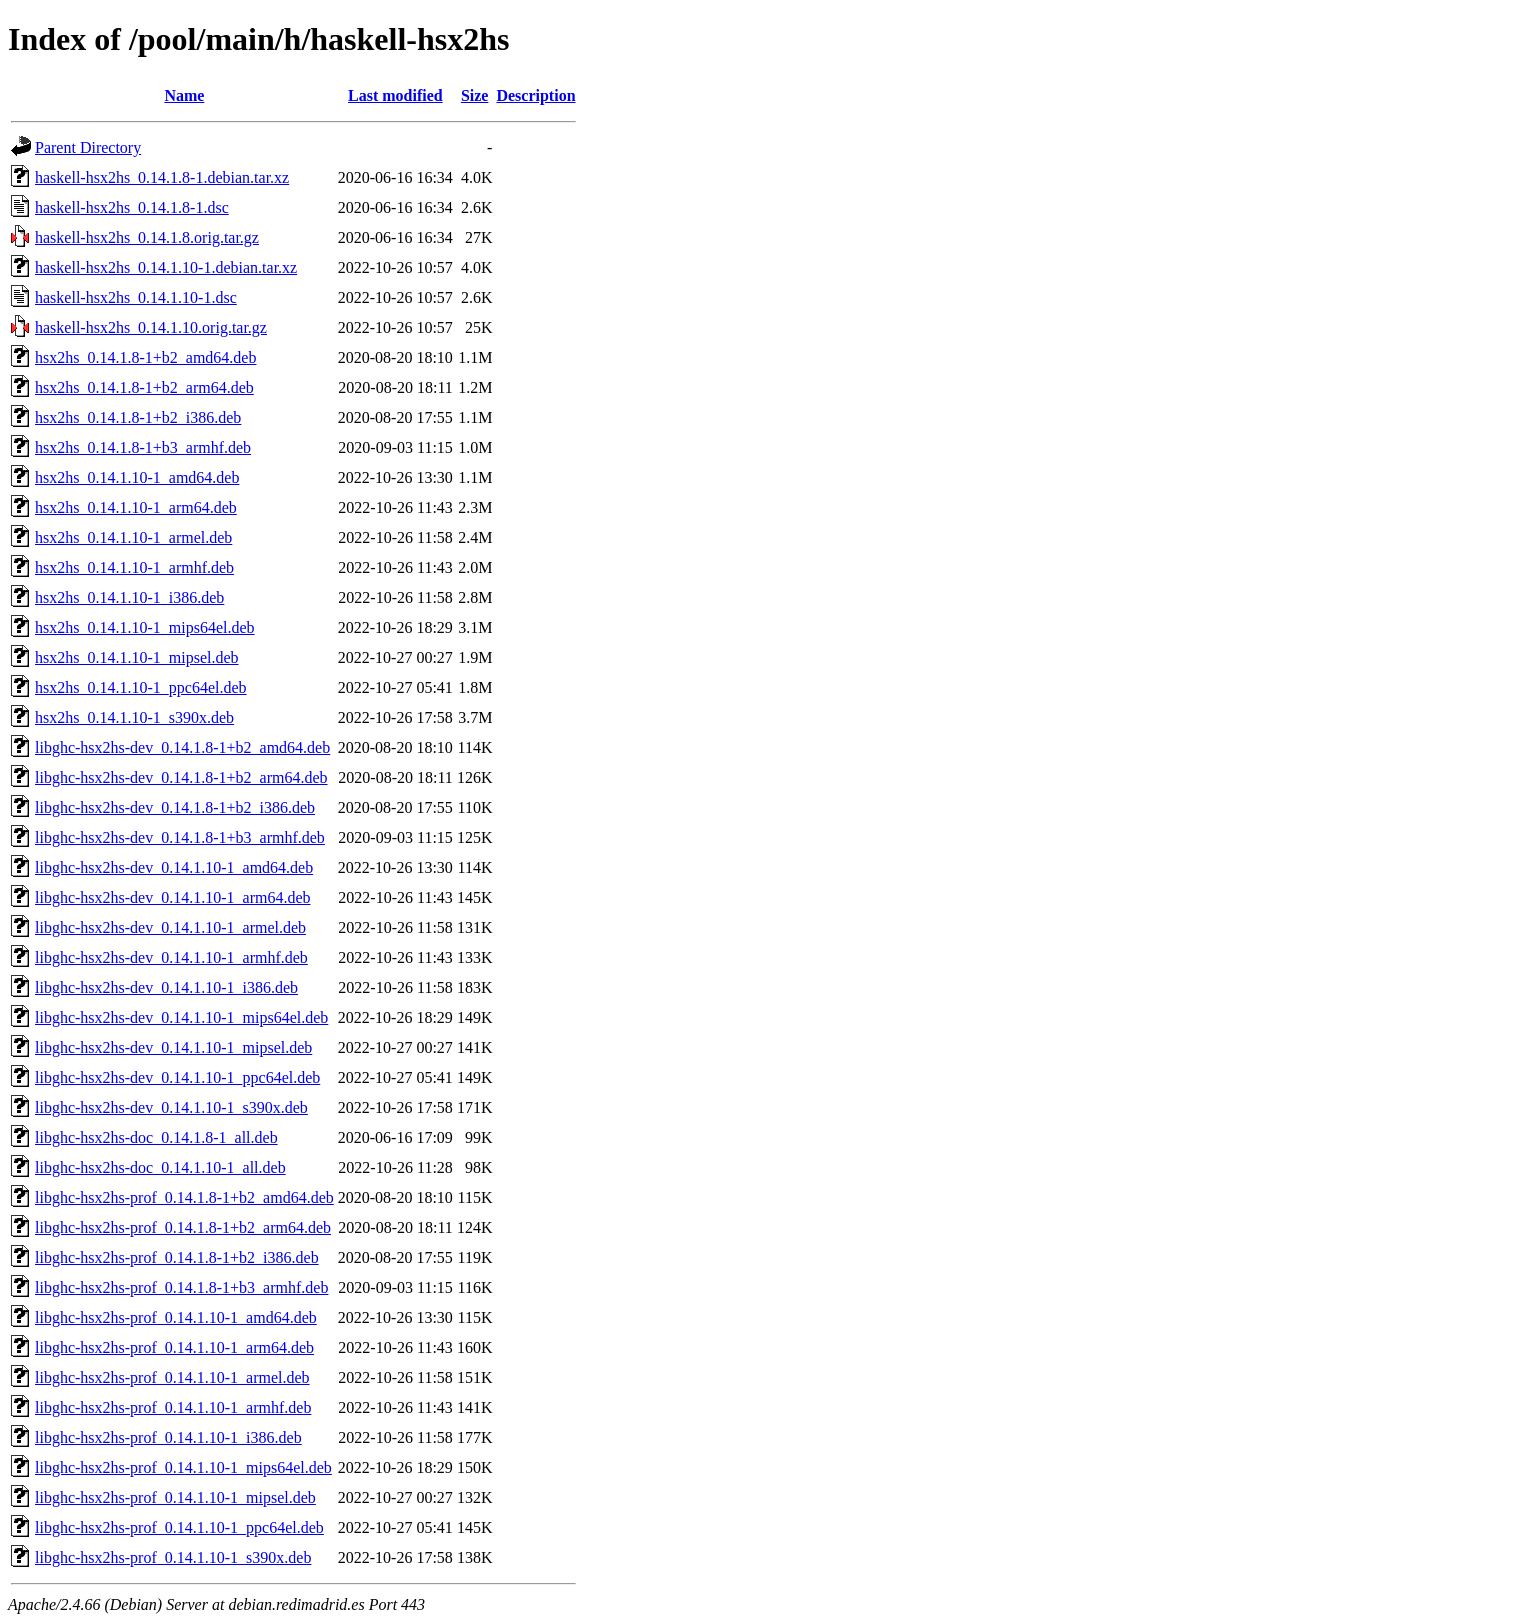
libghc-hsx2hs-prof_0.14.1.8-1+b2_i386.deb (177, 1257)
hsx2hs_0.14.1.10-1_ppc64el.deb (141, 687)
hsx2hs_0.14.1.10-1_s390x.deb (134, 717)
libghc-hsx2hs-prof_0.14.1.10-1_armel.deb (172, 1377)
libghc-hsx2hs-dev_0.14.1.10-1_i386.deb (166, 987)
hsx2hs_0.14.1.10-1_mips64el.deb (145, 627)
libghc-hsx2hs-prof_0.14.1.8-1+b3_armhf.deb (181, 1287)
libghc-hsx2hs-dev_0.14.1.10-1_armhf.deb (171, 957)
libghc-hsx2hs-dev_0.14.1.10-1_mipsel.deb (173, 1047)
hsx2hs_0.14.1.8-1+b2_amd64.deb (145, 357)
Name (184, 95)
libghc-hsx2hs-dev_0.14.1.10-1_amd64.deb (174, 867)
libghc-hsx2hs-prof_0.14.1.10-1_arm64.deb (174, 1347)
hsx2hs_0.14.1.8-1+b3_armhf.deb (143, 447)
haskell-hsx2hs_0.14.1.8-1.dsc (132, 207)
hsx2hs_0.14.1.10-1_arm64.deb (136, 507)
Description (535, 95)
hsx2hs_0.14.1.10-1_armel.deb (133, 537)
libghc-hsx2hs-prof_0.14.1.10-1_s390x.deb (173, 1557)
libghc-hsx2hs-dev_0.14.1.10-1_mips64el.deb (181, 1017)
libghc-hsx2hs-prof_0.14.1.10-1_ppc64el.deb (179, 1527)
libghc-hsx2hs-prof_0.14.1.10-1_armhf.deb (173, 1407)
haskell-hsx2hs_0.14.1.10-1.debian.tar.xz (166, 267)
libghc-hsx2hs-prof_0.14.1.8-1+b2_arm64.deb (183, 1227)
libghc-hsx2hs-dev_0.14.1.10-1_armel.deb (170, 927)
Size (475, 95)
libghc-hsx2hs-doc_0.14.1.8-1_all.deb (156, 1137)
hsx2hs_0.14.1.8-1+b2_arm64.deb (144, 387)
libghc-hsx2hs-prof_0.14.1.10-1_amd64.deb (176, 1317)
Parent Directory (88, 147)
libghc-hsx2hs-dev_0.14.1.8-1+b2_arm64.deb (181, 777)
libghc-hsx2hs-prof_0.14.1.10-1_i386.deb (168, 1437)
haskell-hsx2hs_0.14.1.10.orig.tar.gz (151, 327)
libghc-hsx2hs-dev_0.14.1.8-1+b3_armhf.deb (180, 837)
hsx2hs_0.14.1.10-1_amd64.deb (137, 477)
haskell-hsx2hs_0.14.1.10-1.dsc (136, 297)
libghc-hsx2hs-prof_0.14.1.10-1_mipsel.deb (175, 1497)
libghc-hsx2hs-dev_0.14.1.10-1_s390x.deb (171, 1107)
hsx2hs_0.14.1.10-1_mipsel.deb (137, 657)
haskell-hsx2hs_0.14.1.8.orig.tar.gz (147, 237)
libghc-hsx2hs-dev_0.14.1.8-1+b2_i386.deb (175, 807)
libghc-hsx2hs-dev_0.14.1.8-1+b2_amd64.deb (182, 747)
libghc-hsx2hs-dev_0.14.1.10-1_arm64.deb (173, 897)
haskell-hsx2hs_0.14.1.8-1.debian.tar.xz (162, 177)
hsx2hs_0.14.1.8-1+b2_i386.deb (138, 417)
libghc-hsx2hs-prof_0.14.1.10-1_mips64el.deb (183, 1467)
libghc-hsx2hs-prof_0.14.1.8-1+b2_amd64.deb (184, 1197)
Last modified (395, 95)
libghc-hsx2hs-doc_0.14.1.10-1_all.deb (160, 1167)
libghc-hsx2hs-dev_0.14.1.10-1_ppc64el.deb (177, 1077)
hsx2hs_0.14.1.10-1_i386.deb (129, 597)
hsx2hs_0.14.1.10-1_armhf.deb (134, 567)
